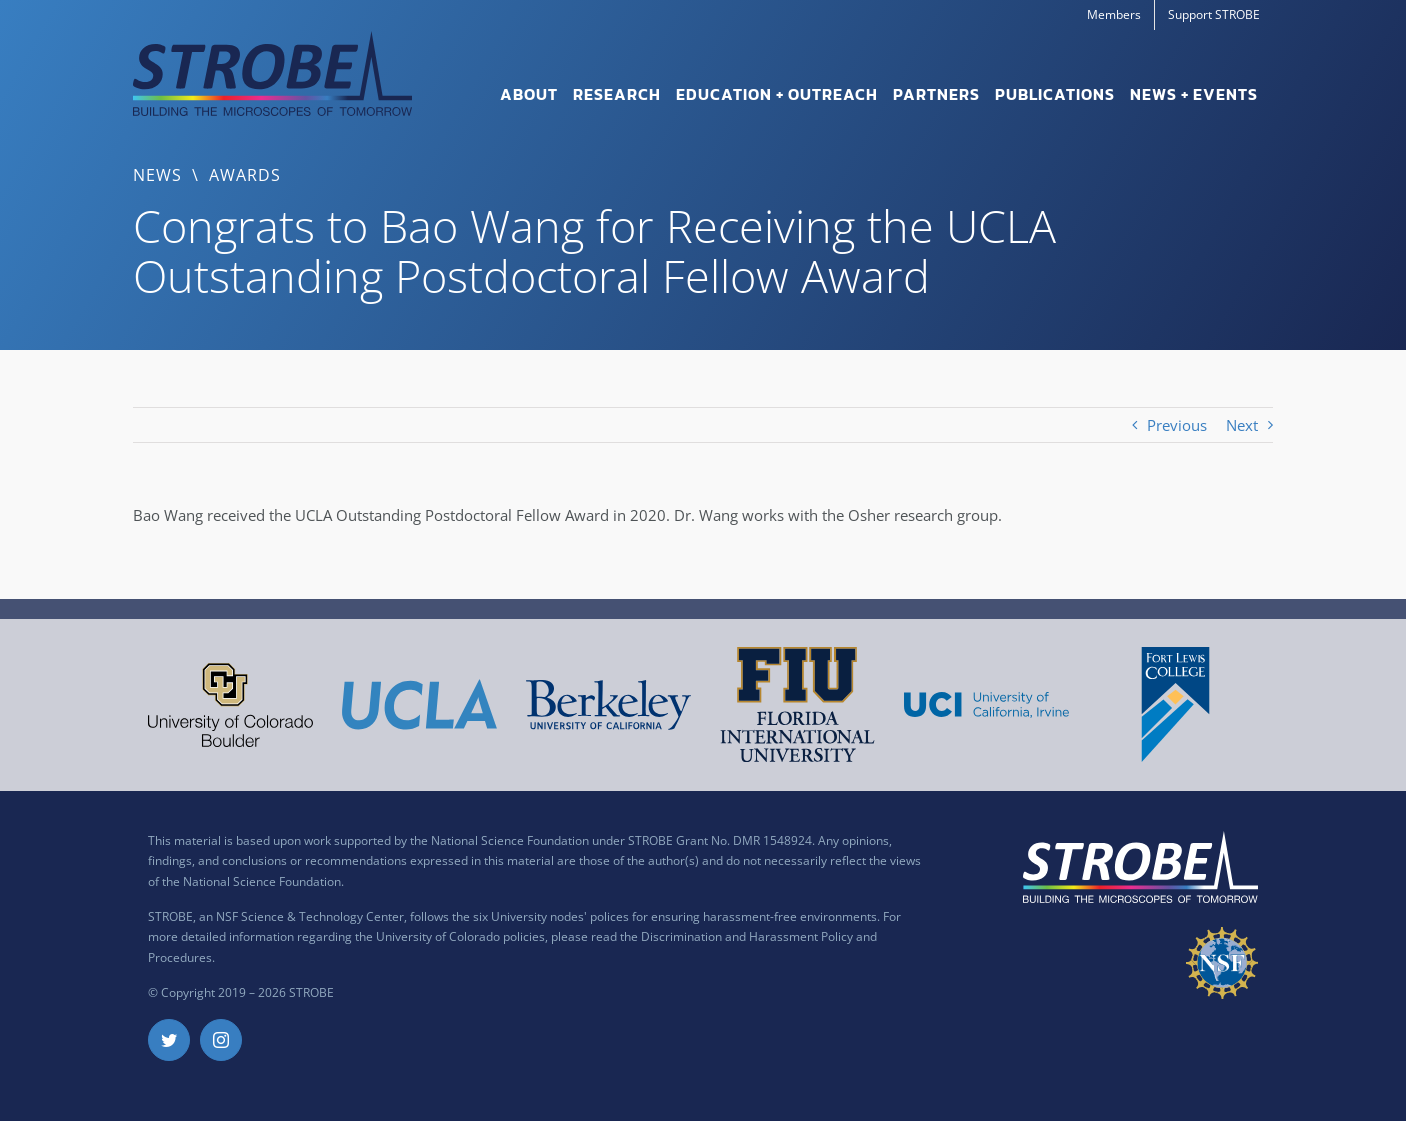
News (157, 175)
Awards (245, 175)
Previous (1177, 425)
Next (1242, 425)
